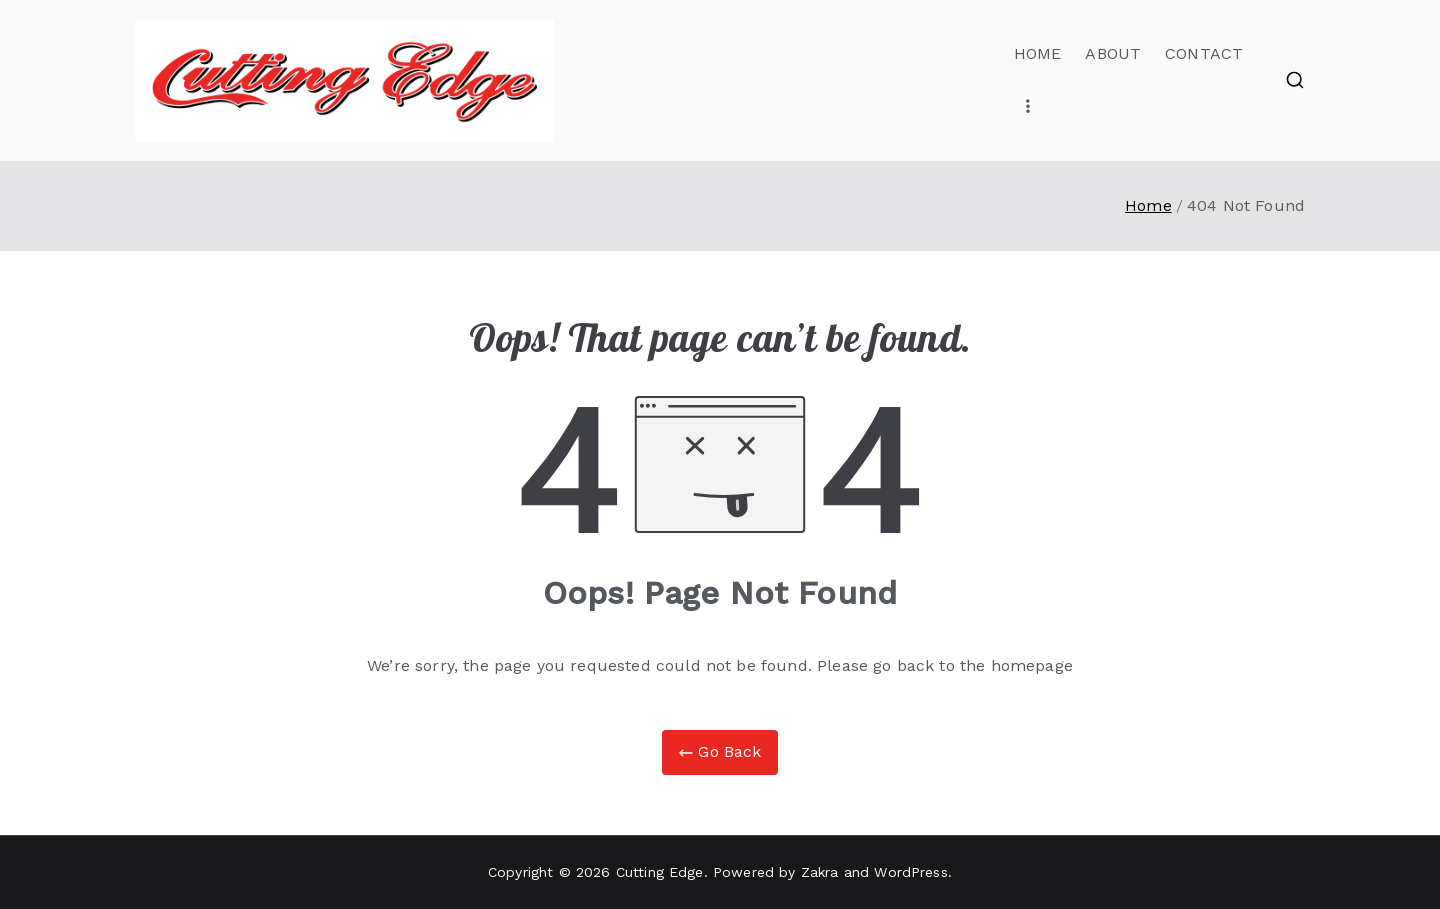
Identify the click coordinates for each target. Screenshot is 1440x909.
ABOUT (1113, 53)
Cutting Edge (660, 872)
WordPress (910, 872)
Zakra (820, 872)
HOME (1038, 53)
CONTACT (1204, 53)
